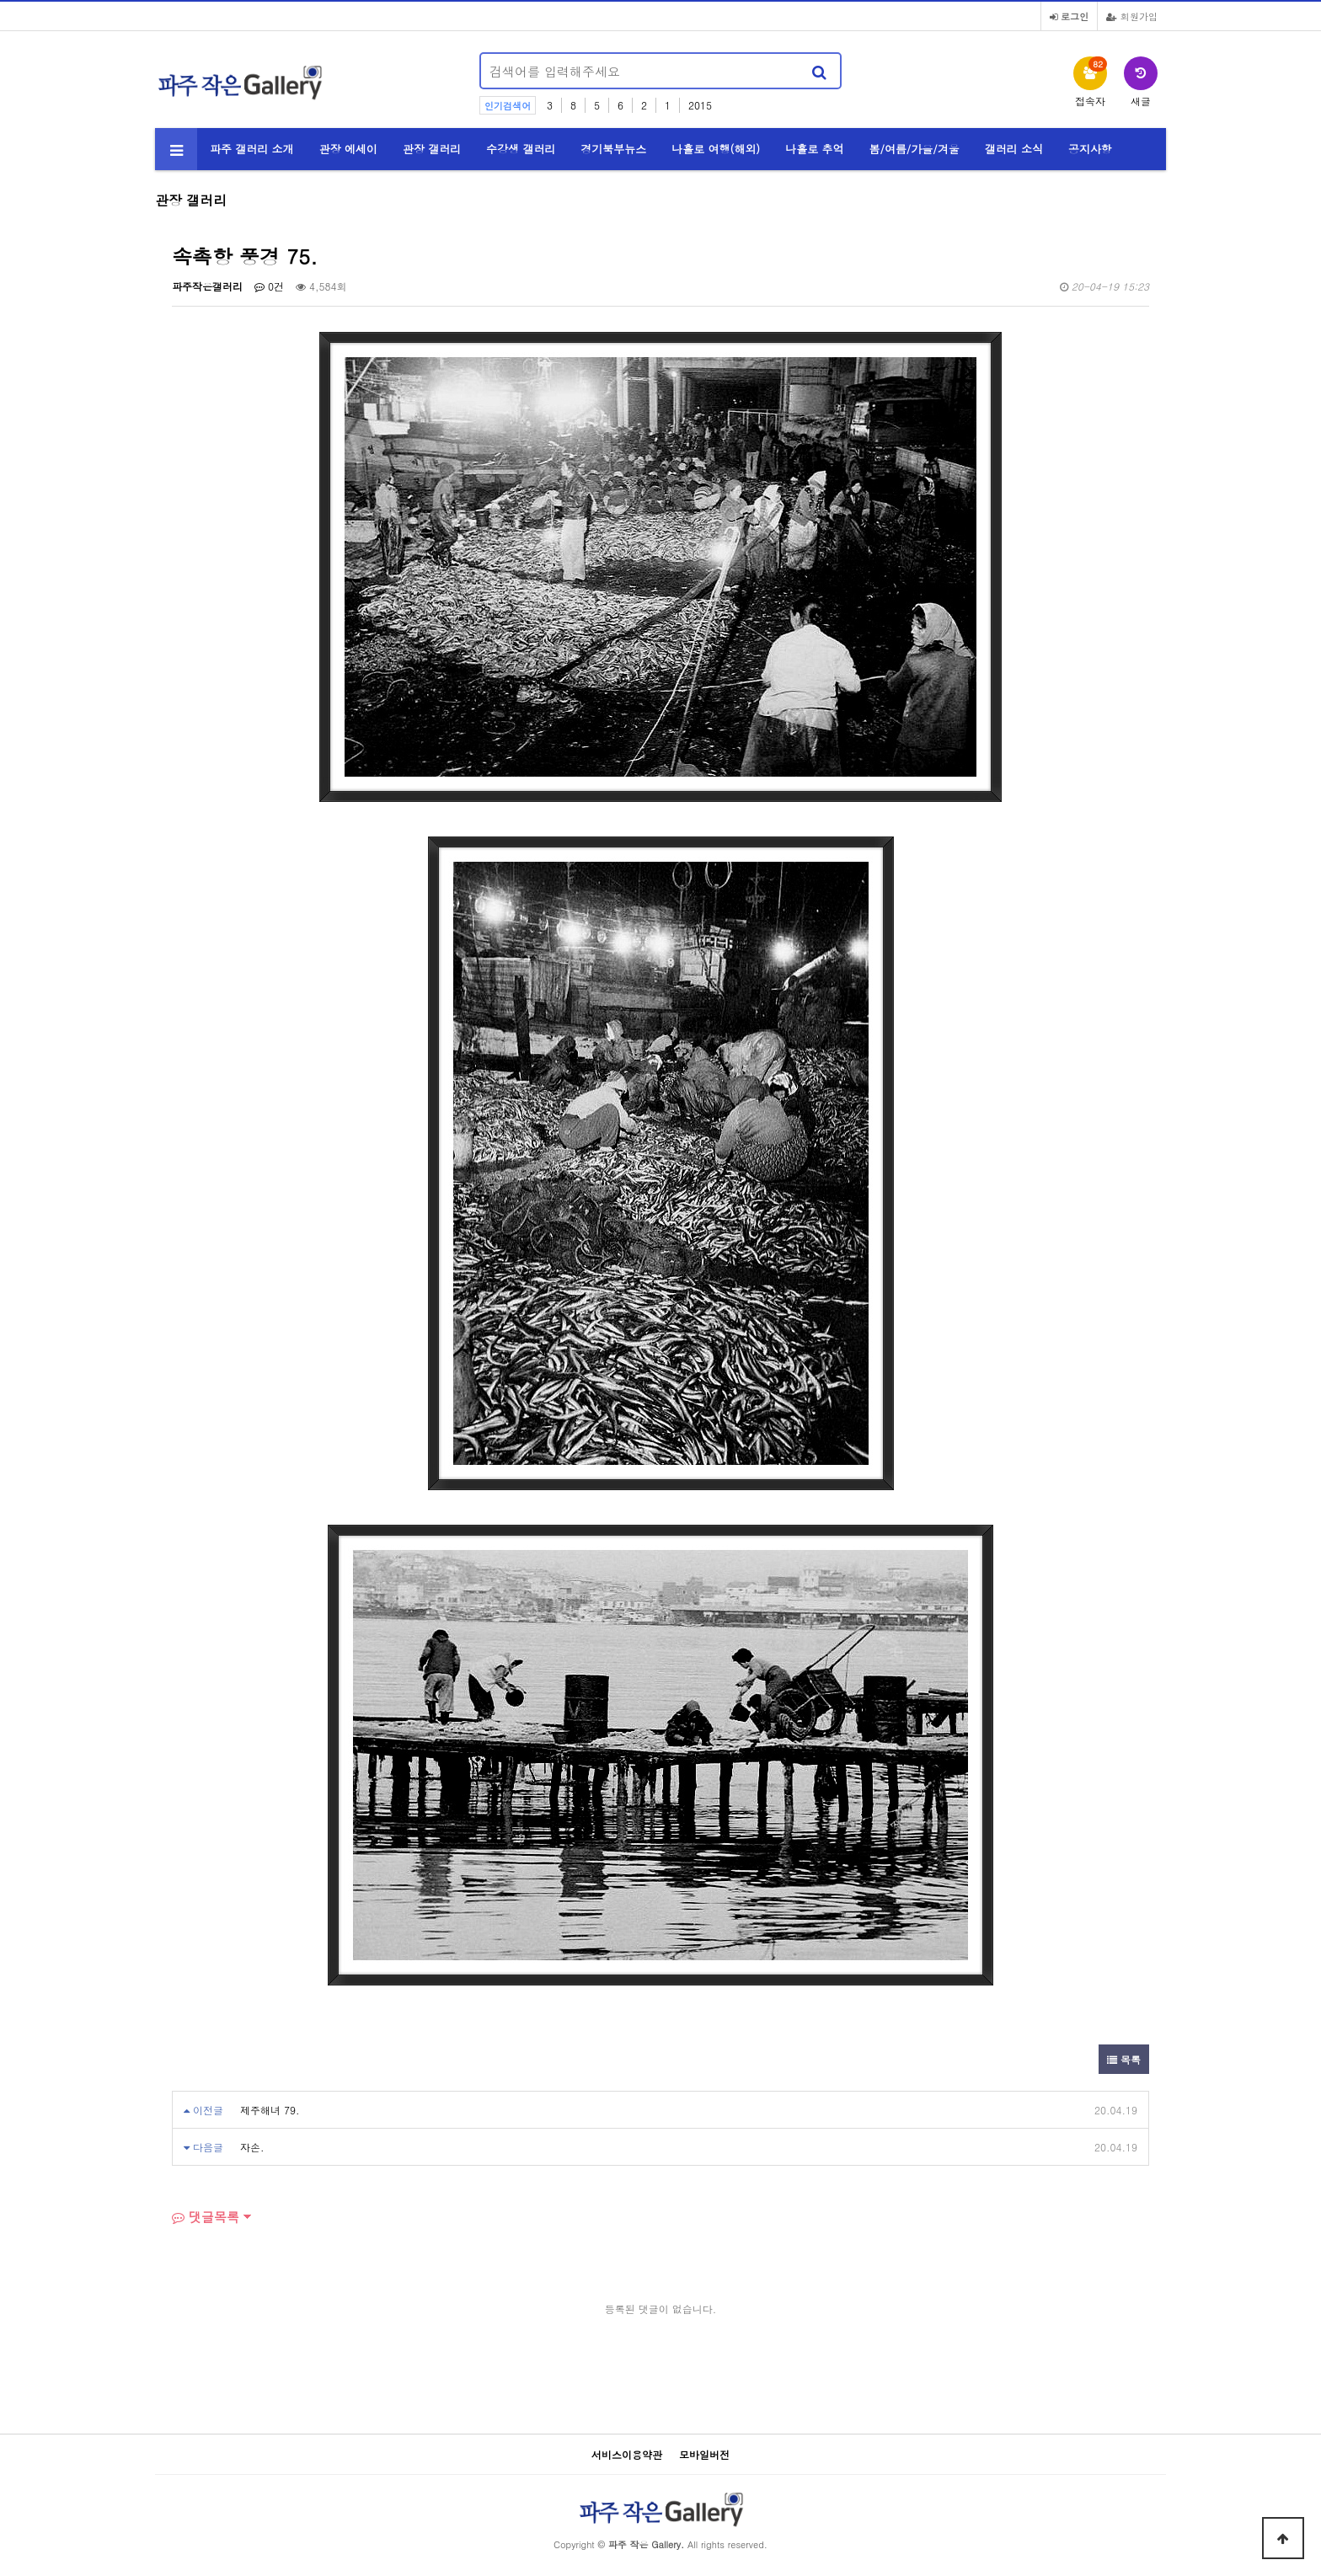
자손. (252, 2147)
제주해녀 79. (270, 2110)
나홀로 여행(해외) (715, 149)
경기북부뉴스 (613, 149)
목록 (1124, 2059)
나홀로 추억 (814, 149)
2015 (700, 105)
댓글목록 (205, 2217)
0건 (269, 286)
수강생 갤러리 (520, 149)
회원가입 (1132, 16)
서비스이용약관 (626, 2454)
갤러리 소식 (1014, 149)
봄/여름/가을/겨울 (914, 149)
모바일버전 (704, 2454)
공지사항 (1090, 149)
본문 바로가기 (0, 0)
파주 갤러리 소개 (252, 149)
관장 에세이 (348, 149)
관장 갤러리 (432, 149)
